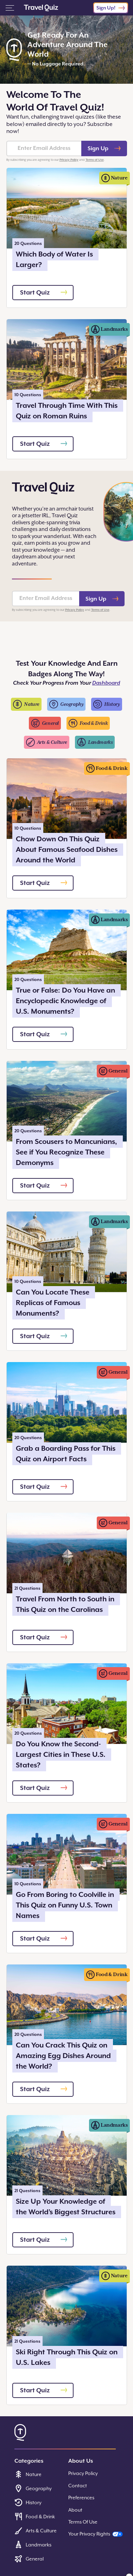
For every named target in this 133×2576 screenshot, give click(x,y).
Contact (77, 2485)
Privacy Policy (68, 160)
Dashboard (106, 682)
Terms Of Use (82, 2522)
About (75, 2510)
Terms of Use (95, 160)
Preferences (81, 2497)
